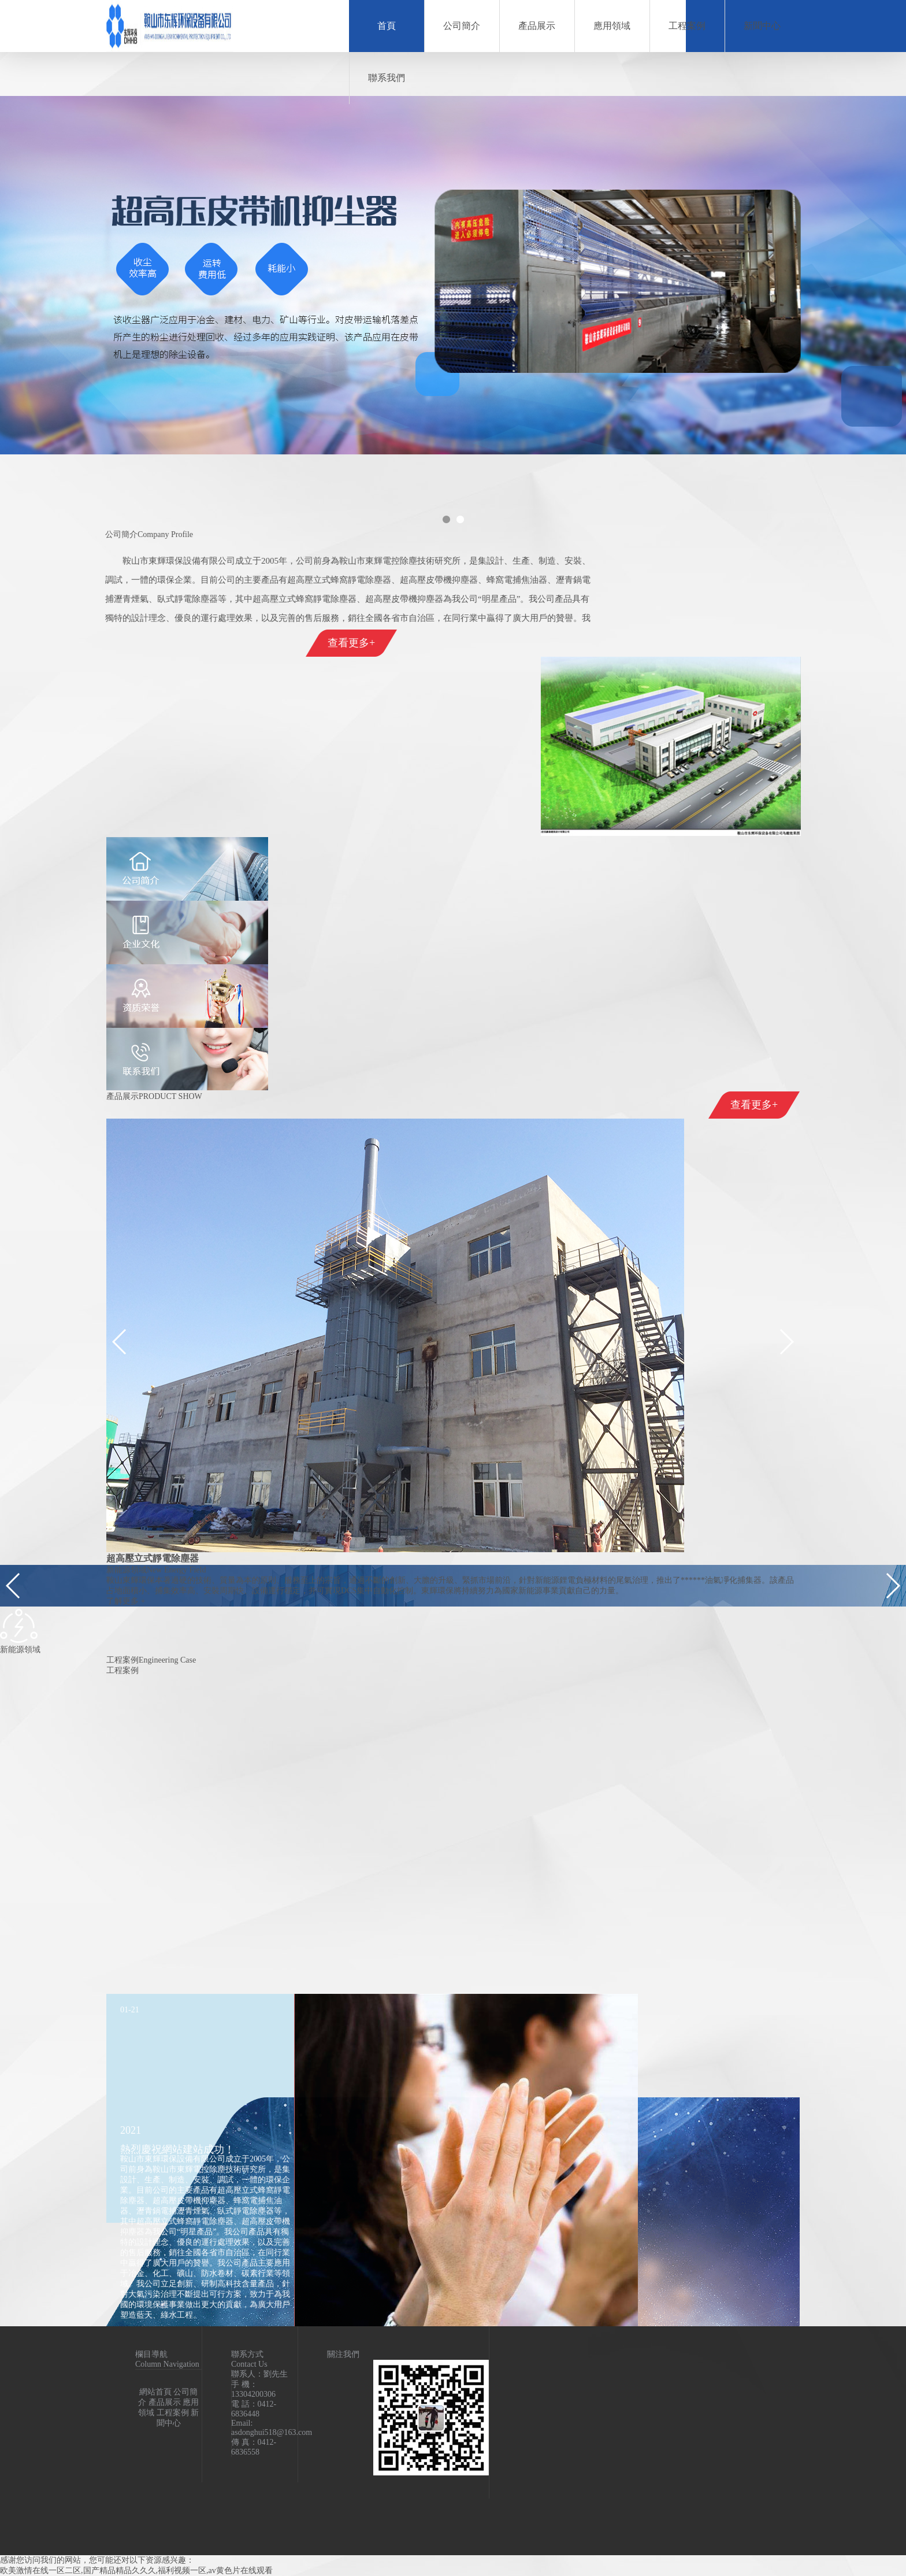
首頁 (386, 26)
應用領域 (611, 26)
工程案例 (687, 26)
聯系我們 (386, 78)
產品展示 (536, 26)
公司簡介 (461, 26)
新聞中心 (762, 26)
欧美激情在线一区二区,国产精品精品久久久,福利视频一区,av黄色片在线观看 (136, 2570)
